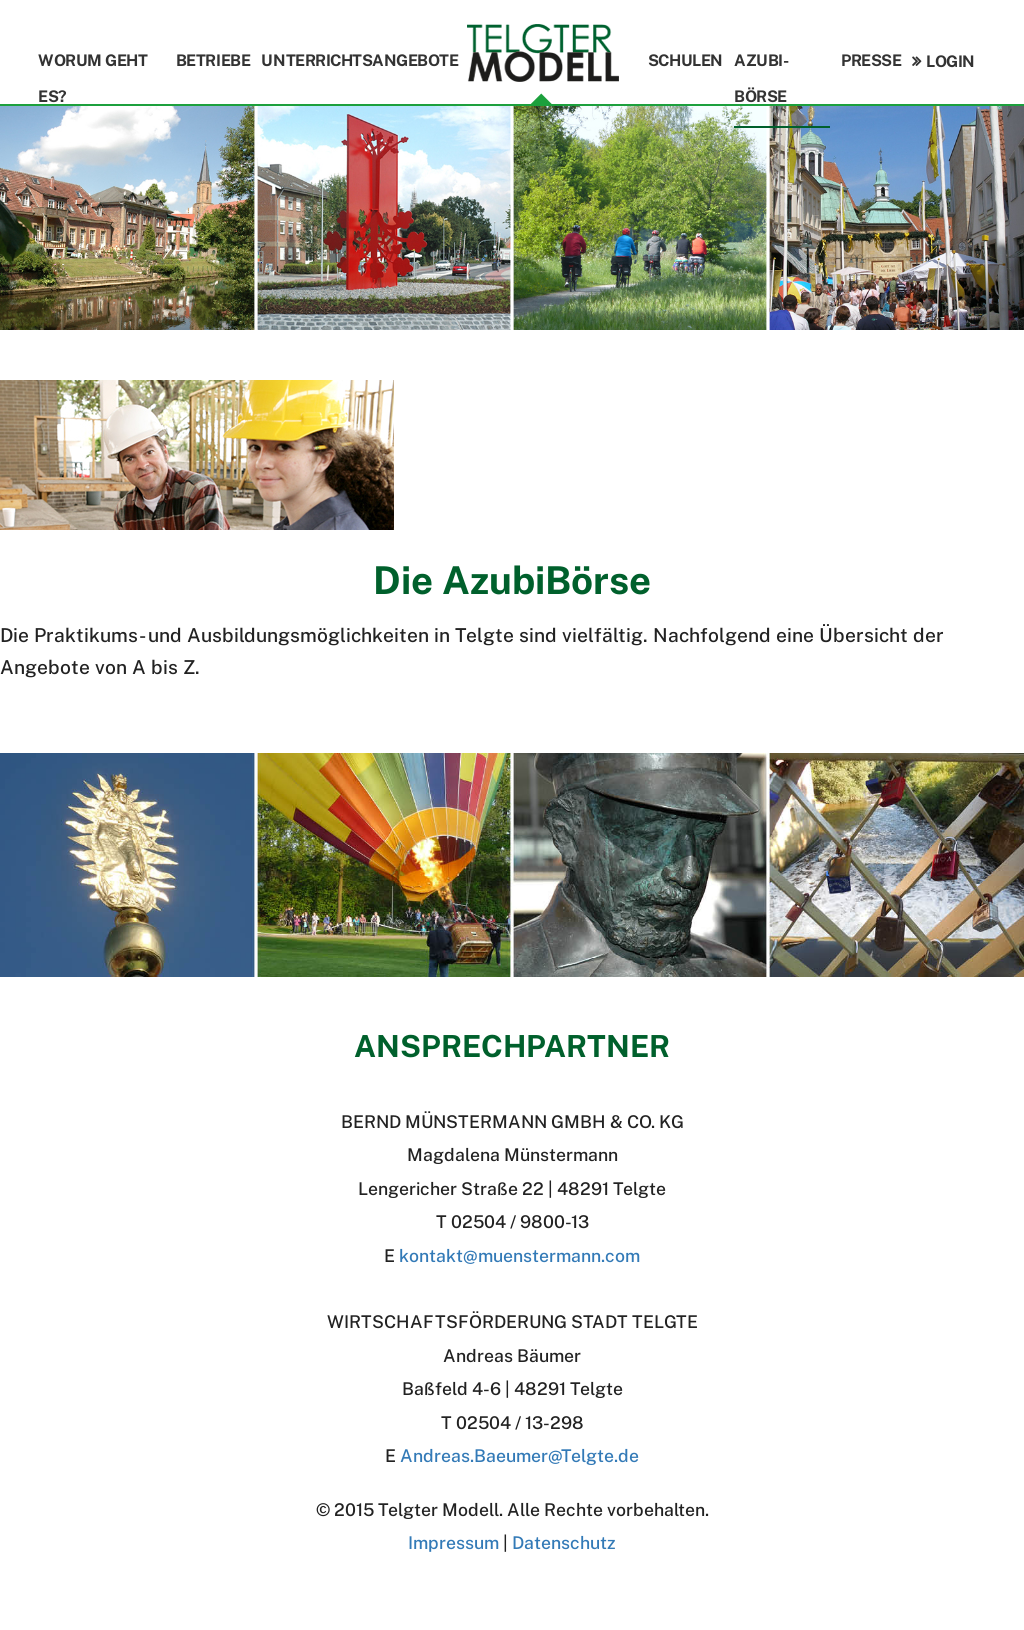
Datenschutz (564, 1542)
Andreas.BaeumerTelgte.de (519, 1455)
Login (950, 61)
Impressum (453, 1542)
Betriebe (213, 60)
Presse (871, 60)
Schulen (685, 60)
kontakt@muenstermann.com (519, 1255)
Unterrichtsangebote (359, 60)
